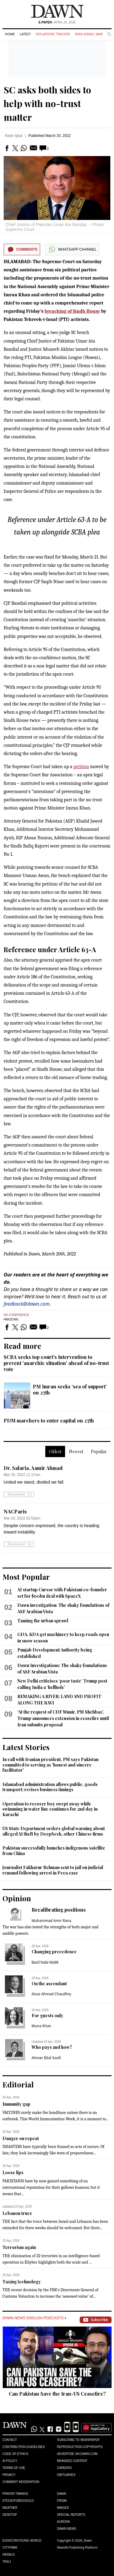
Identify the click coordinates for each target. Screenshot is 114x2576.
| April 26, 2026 (57, 22)
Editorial (18, 2084)
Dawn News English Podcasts (34, 2318)
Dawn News (66, 2528)
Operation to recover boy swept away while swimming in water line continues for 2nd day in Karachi (50, 1809)
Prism (62, 2500)
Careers (64, 2468)
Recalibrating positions (59, 1909)
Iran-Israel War (89, 34)
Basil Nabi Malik (45, 1962)
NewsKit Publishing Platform (77, 2547)
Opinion (16, 1898)
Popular (99, 1451)
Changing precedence (54, 1952)
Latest (25, 34)
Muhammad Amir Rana (51, 1920)
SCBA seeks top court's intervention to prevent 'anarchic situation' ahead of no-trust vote (56, 1363)
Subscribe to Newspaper (78, 2440)
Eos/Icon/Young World (21, 2540)
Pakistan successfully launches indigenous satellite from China (53, 1850)
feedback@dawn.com (27, 1303)
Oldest (55, 1451)
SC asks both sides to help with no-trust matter (47, 103)
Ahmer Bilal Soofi (46, 2057)
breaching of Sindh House (72, 311)
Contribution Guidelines (23, 2447)
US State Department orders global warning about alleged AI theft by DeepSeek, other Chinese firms (53, 1831)
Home (10, 34)
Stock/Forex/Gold (18, 2500)
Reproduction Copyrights (80, 2447)
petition (81, 766)
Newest (76, 1451)
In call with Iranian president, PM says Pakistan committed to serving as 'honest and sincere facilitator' (50, 1764)
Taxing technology (21, 2282)
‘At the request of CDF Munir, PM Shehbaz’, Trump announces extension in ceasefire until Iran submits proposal (63, 1718)
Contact (9, 2440)
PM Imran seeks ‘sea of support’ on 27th (70, 1389)
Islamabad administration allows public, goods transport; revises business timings (50, 1787)
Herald (8, 2554)
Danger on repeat (20, 2138)
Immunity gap (16, 2104)
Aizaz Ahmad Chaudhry (51, 1993)
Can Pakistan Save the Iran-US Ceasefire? (57, 2393)
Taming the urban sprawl (42, 1621)
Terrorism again (19, 2247)
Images (63, 2507)
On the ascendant (49, 1983)
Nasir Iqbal (13, 136)
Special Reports (71, 2514)
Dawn (61, 2493)
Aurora (63, 2521)
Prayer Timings (15, 2493)
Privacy (9, 2475)
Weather (9, 2507)
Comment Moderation (20, 2482)
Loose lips (12, 2172)
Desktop (9, 2514)
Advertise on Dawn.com (77, 2454)
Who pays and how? (52, 2047)
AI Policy (9, 2461)
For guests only (47, 2015)
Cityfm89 (9, 2547)
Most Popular (26, 1577)
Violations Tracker (53, 34)
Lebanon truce (17, 2213)
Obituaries (66, 2475)
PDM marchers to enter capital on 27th (49, 1420)
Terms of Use (13, 2468)
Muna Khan (41, 2025)
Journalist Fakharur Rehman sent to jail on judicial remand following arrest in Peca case (52, 1870)
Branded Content (72, 2461)
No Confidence (16, 1315)
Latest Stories (26, 1747)
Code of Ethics (15, 2454)
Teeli (6, 2561)
